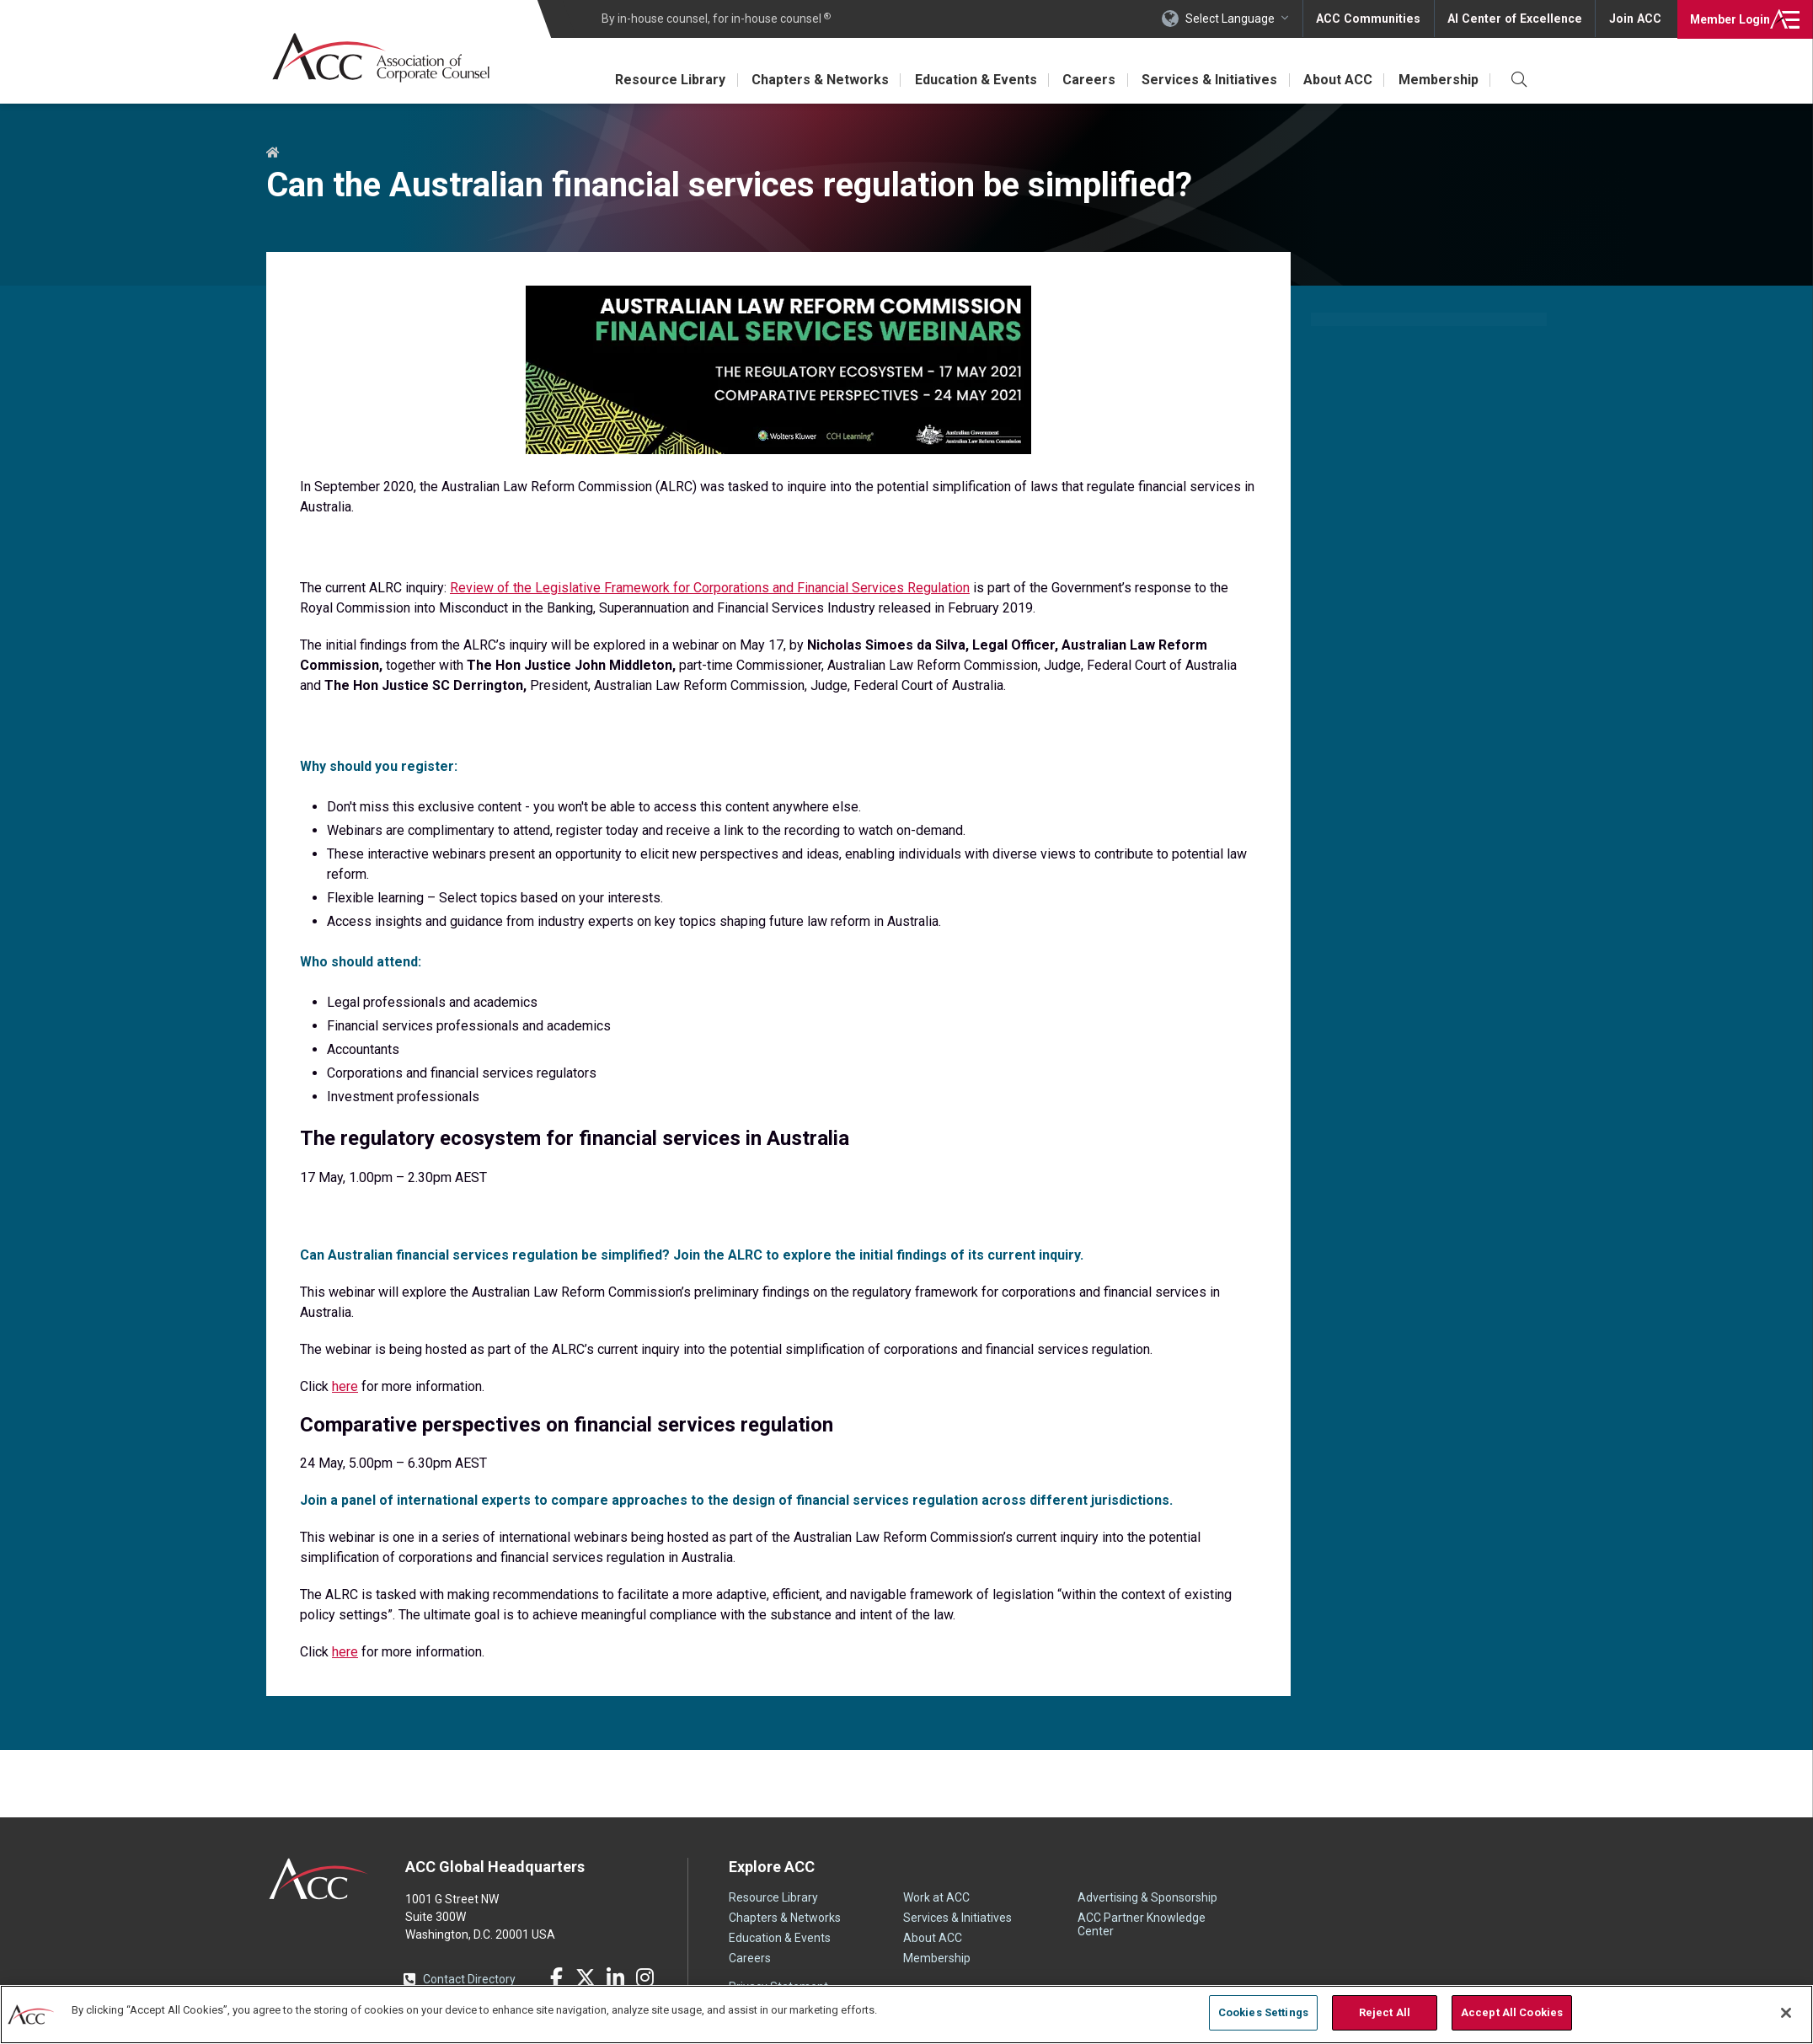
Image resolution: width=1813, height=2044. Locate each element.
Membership (1438, 80)
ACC (319, 1879)
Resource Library (663, 80)
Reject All (1384, 2012)
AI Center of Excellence (1517, 18)
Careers (1085, 80)
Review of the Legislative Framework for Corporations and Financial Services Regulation (710, 588)
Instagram (644, 1977)
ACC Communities (1374, 18)
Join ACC (1635, 18)
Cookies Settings (1263, 2012)
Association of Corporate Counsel (382, 57)
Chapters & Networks (814, 80)
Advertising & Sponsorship (1147, 1897)
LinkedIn (615, 1977)
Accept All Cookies (1512, 2012)
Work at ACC (936, 1897)
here (345, 1386)
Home (273, 153)
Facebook (556, 1977)
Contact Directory (469, 1979)
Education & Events (971, 80)
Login (1728, 18)
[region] (906, 2014)
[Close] (1786, 2012)
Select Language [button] (1236, 18)
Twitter (585, 1977)
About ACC (1336, 80)
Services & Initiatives (1207, 80)
